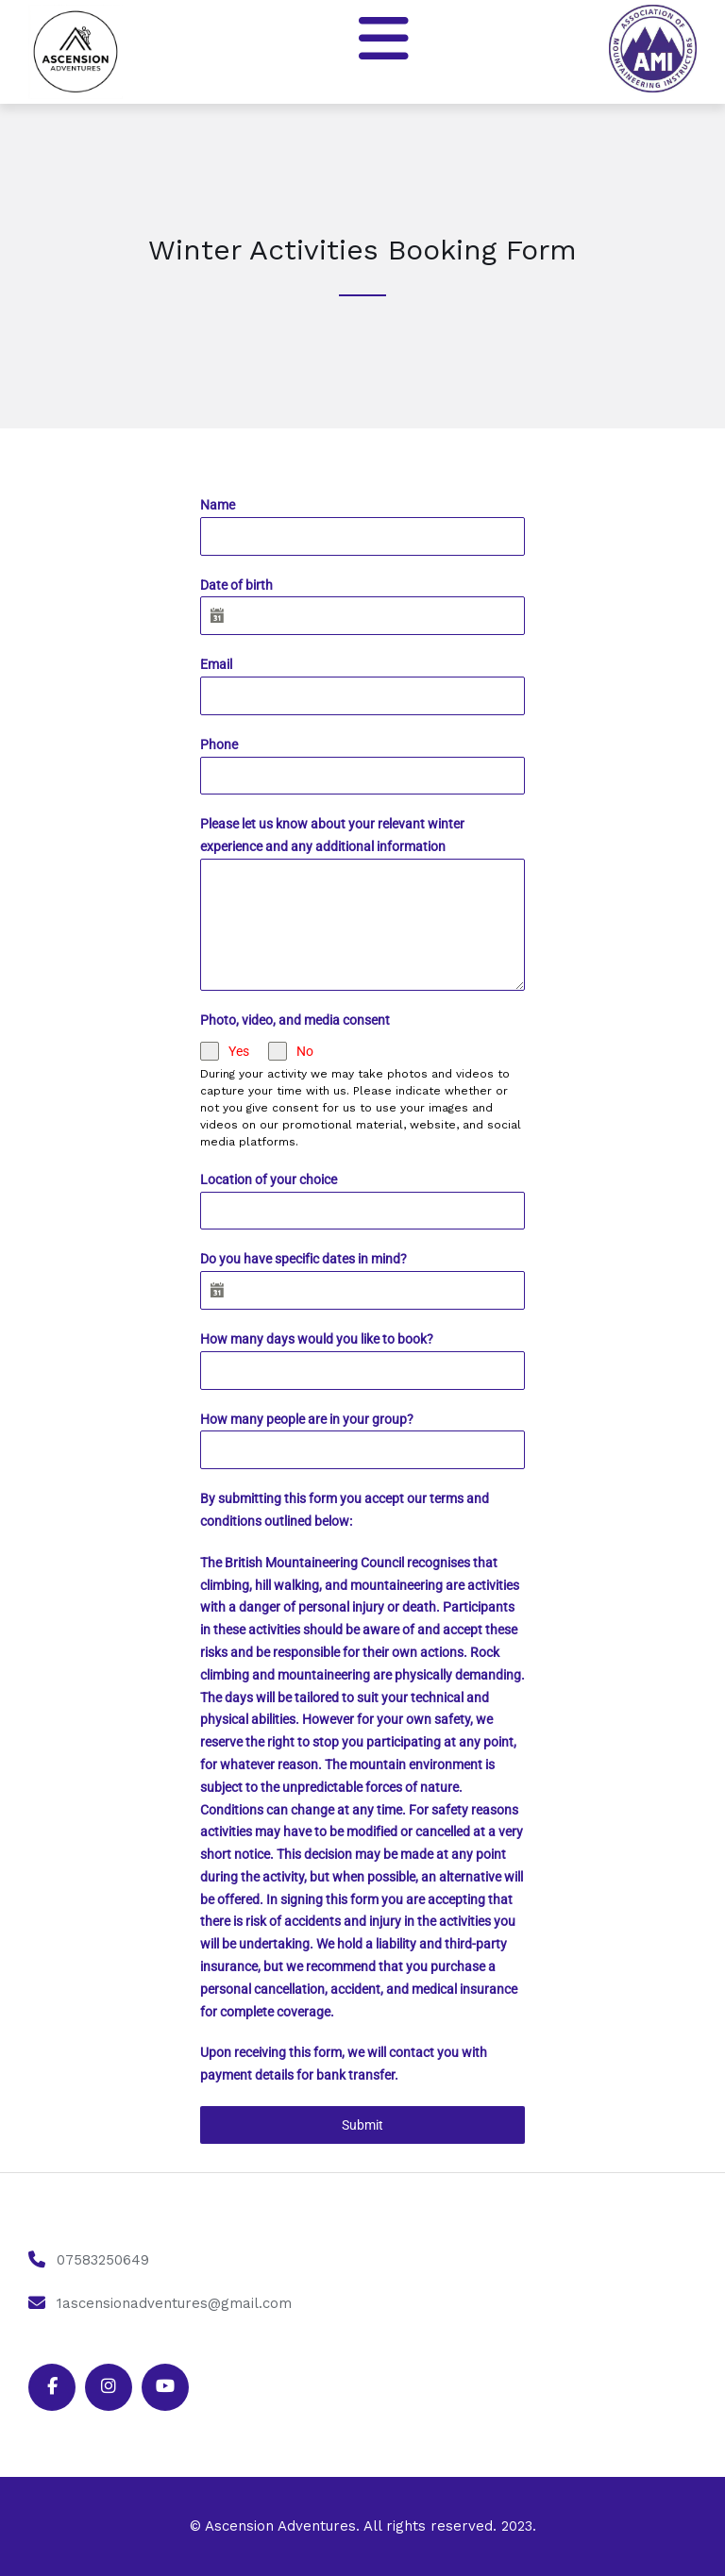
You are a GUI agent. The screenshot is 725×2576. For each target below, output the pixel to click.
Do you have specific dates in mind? (303, 1258)
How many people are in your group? (306, 1419)
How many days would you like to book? (316, 1339)
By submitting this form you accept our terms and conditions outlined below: (344, 1510)
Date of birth (236, 585)
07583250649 (103, 2259)
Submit (362, 2125)
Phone (219, 744)
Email (216, 664)
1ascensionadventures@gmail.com (174, 2303)
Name (217, 504)
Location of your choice (268, 1179)
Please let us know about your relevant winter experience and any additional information (332, 835)
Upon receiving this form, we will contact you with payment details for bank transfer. (343, 2064)
